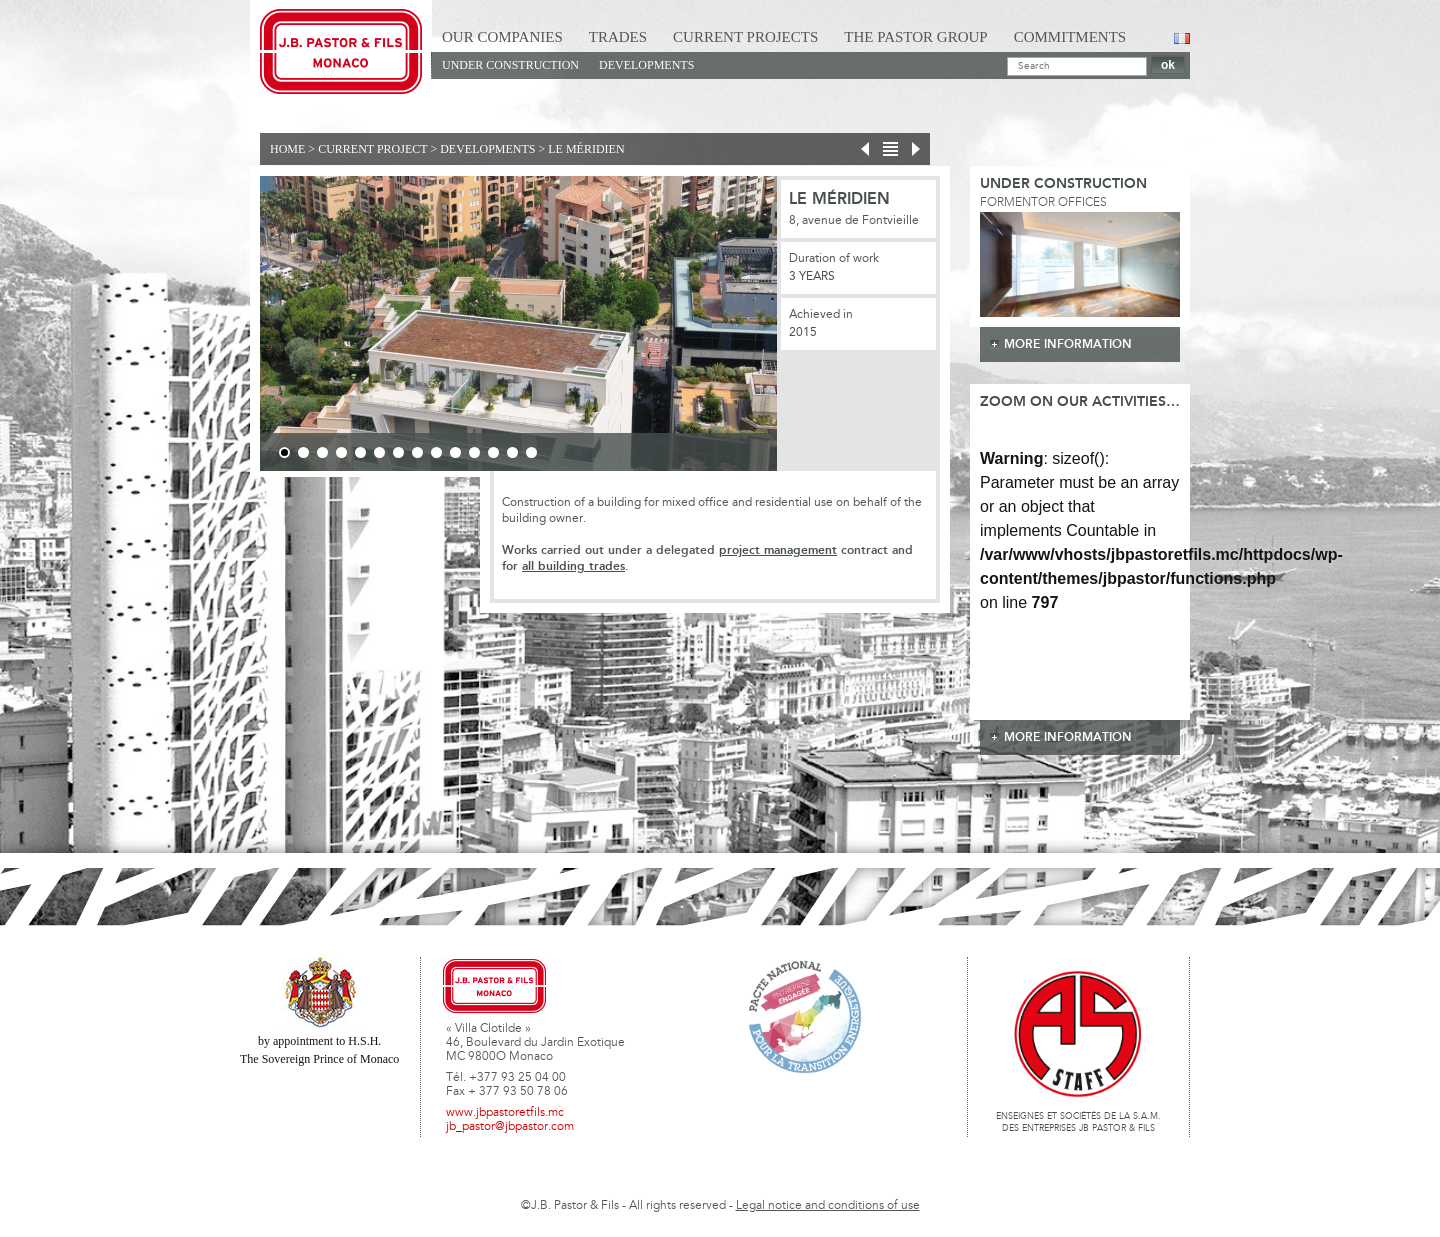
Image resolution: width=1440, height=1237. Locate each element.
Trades (618, 37)
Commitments (1070, 37)
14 (531, 452)
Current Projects (745, 37)
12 (493, 452)
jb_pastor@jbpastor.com (510, 1127)
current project (372, 149)
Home (287, 149)
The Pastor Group (915, 37)
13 (512, 452)
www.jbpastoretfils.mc (505, 1113)
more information (1068, 344)
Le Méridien (586, 149)
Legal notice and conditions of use (828, 1206)
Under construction (510, 65)
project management (778, 550)
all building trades (573, 566)
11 (474, 452)
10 (455, 452)
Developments (646, 65)
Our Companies (502, 37)
